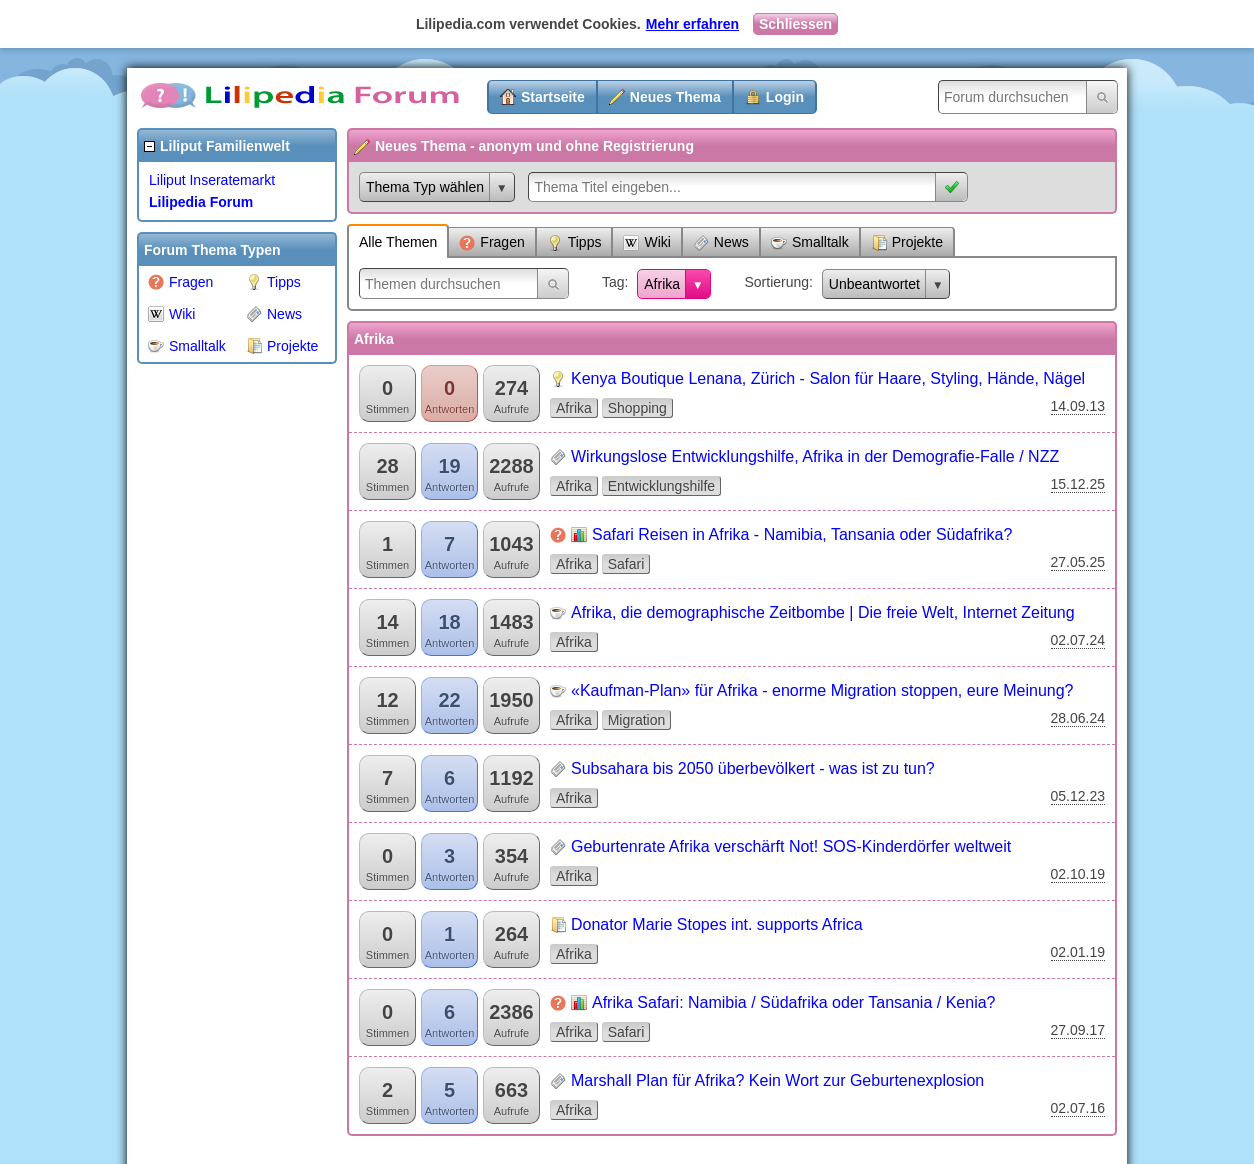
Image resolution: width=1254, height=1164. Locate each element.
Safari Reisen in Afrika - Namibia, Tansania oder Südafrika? (802, 534)
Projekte (282, 346)
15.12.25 (1078, 484)
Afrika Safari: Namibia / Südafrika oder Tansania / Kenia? (793, 1002)
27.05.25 (1078, 562)
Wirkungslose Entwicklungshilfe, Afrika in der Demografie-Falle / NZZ (815, 456)
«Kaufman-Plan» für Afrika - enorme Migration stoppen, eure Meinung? (822, 690)
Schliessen (795, 24)
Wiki (171, 314)
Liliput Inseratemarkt (212, 180)
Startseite (553, 97)
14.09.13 (1078, 406)
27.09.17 (1078, 1030)
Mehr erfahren (692, 24)
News (274, 314)
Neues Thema (675, 97)
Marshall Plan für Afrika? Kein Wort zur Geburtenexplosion (777, 1080)
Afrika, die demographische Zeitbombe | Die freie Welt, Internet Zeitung (823, 612)
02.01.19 (1078, 952)
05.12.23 (1078, 796)
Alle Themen (398, 242)
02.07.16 (1078, 1108)
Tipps (273, 282)
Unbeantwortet (874, 284)
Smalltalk (187, 346)
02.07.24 (1078, 640)
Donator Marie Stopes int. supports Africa (717, 924)
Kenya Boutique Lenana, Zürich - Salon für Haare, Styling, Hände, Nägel (828, 378)
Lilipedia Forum (201, 202)
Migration (637, 720)
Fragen (180, 282)
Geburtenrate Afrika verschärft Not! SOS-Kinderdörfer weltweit (791, 846)
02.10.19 (1078, 874)
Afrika (662, 284)
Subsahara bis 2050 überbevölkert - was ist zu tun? (753, 768)
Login (785, 97)
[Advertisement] (217, 674)
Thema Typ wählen (425, 187)
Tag (613, 282)
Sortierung (776, 282)
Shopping (637, 408)
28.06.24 (1078, 718)
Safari (626, 564)
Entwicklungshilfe (661, 486)
